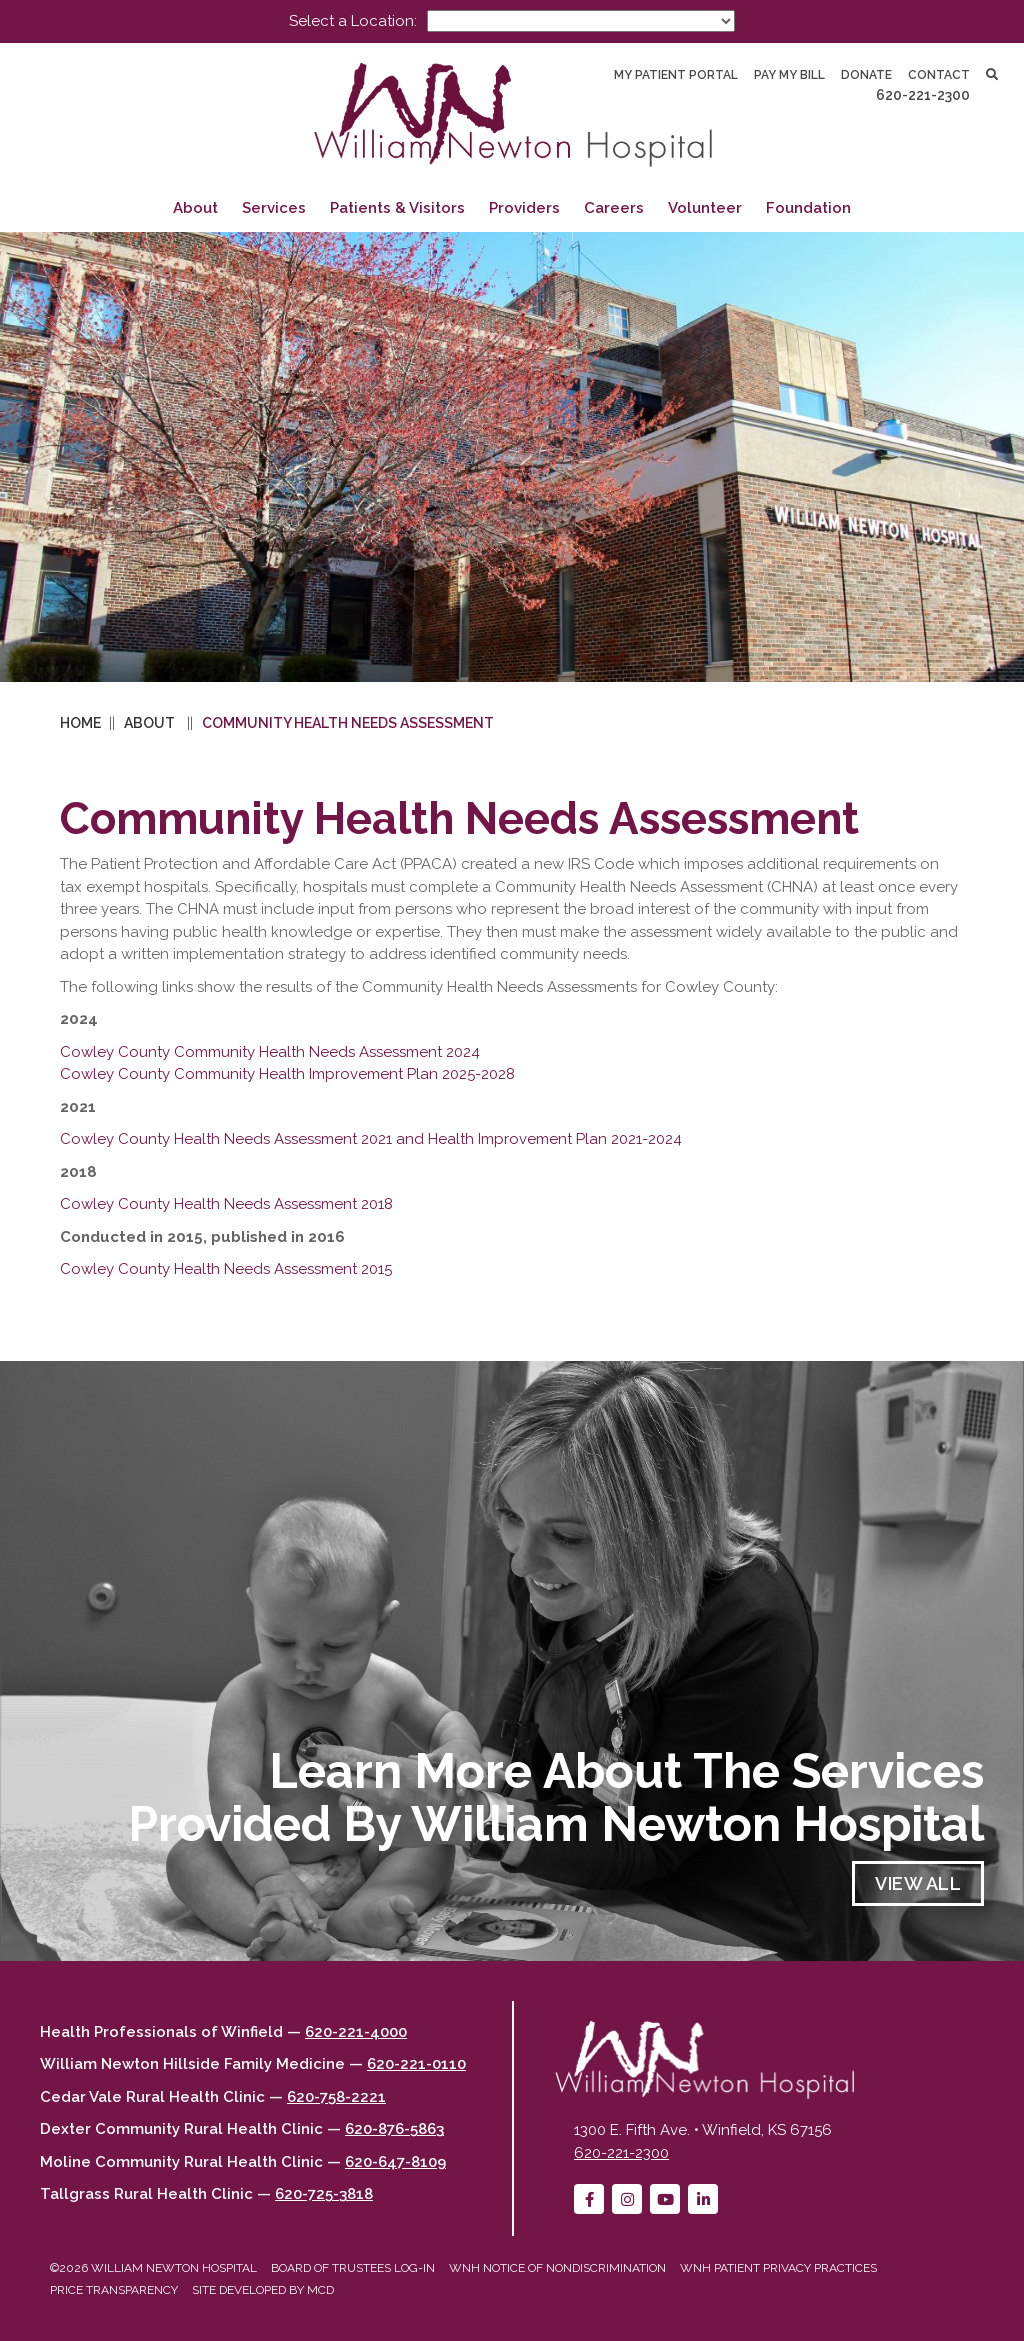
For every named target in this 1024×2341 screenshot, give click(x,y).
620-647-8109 (395, 2162)
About (195, 208)
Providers (524, 208)
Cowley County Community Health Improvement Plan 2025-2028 (287, 1074)
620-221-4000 (356, 2032)
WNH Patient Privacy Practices (778, 2268)
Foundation (808, 208)
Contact (939, 75)
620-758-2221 (336, 2097)
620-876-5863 (394, 2129)
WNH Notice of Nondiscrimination (557, 2268)
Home (80, 723)
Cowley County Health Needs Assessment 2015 (226, 1269)
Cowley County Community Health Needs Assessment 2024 (270, 1052)
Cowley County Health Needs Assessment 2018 (226, 1204)
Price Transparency (114, 2290)
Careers (614, 208)
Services (274, 208)
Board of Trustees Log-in (353, 2268)
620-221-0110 (416, 2064)
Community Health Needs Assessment (348, 723)
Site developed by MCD (263, 2290)
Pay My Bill (789, 75)
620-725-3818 (324, 2194)
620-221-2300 (923, 95)
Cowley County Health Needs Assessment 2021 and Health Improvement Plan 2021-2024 (371, 1139)
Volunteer (705, 208)
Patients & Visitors (397, 208)
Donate (866, 75)
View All (918, 1883)
